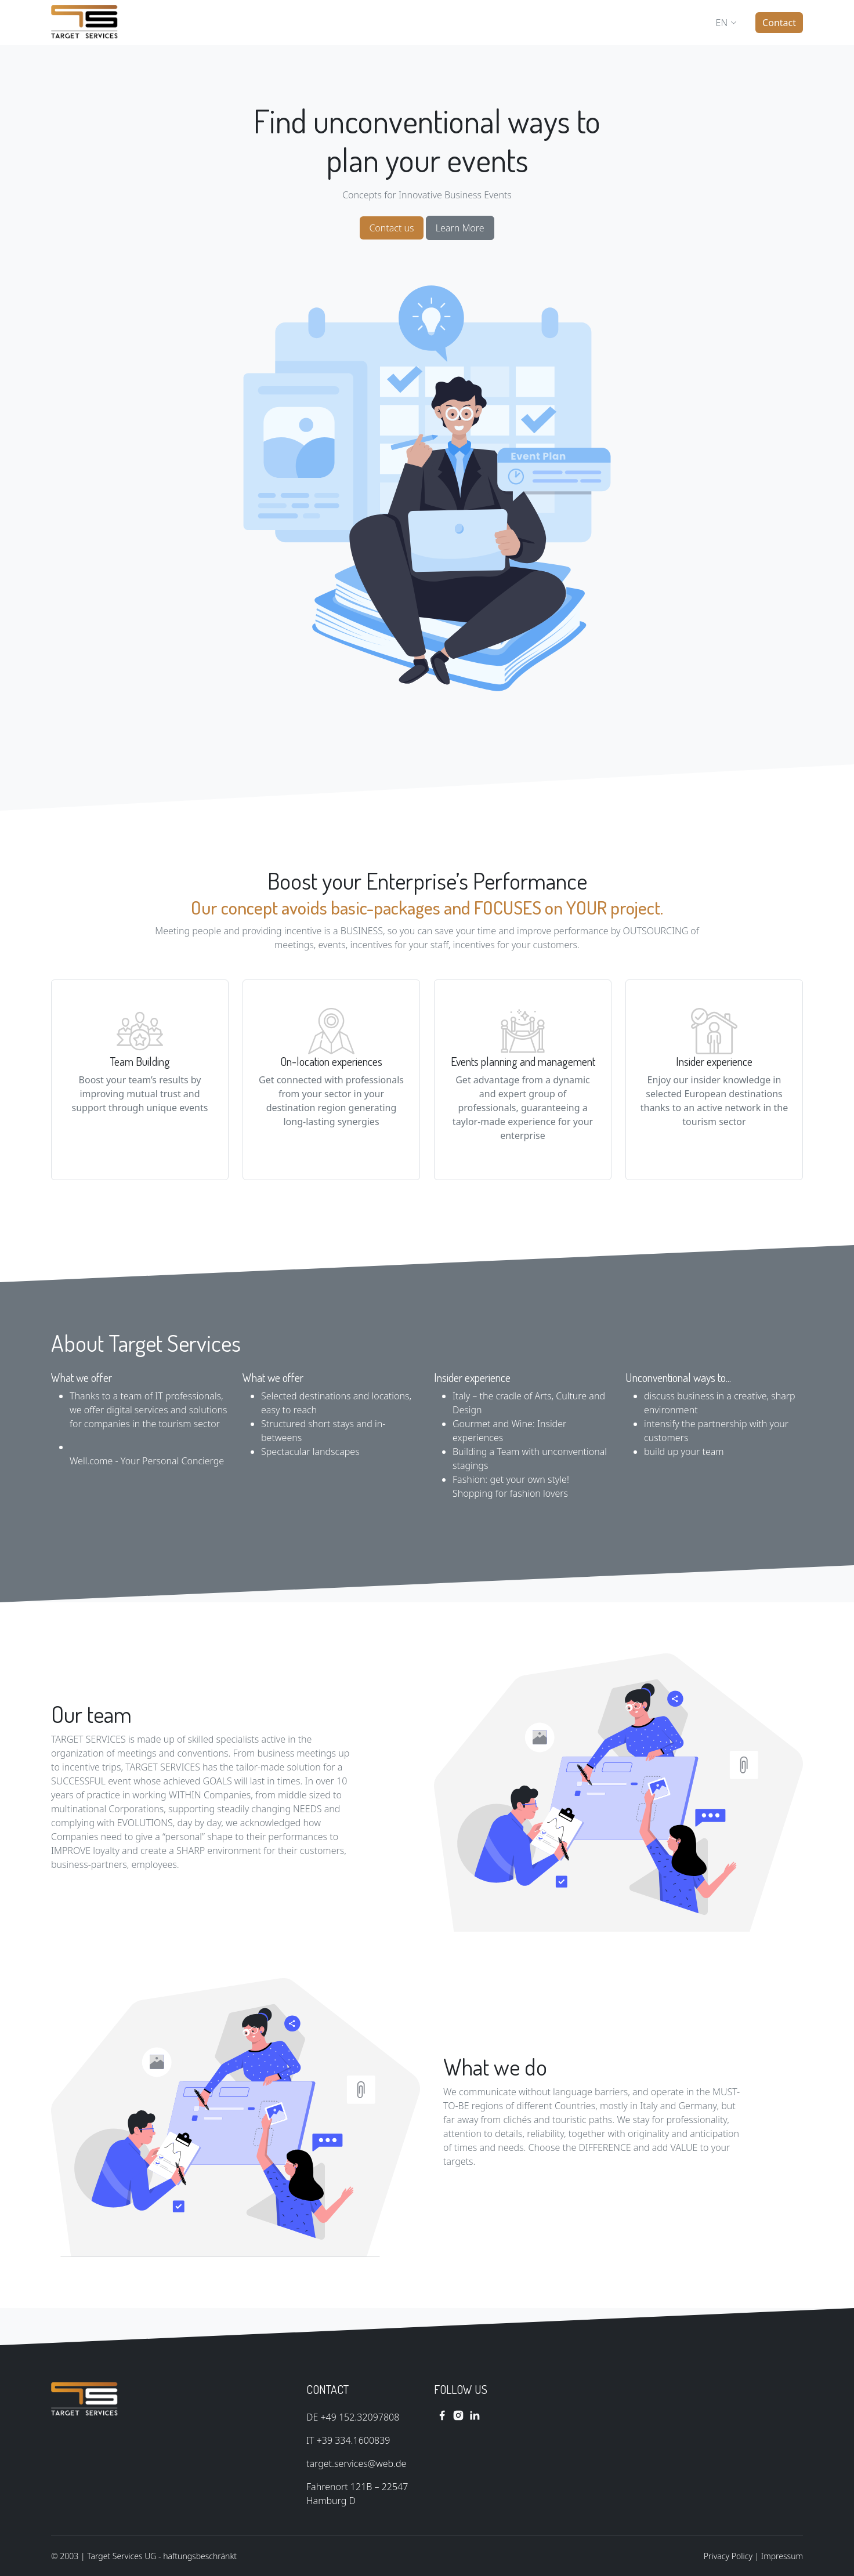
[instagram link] (458, 2415)
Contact (779, 22)
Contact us (391, 228)
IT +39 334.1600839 (348, 2440)
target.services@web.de (356, 2463)
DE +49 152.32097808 (352, 2417)
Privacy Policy (728, 2556)
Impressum (782, 2556)
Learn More (460, 228)
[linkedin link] (474, 2415)
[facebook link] (442, 2415)
